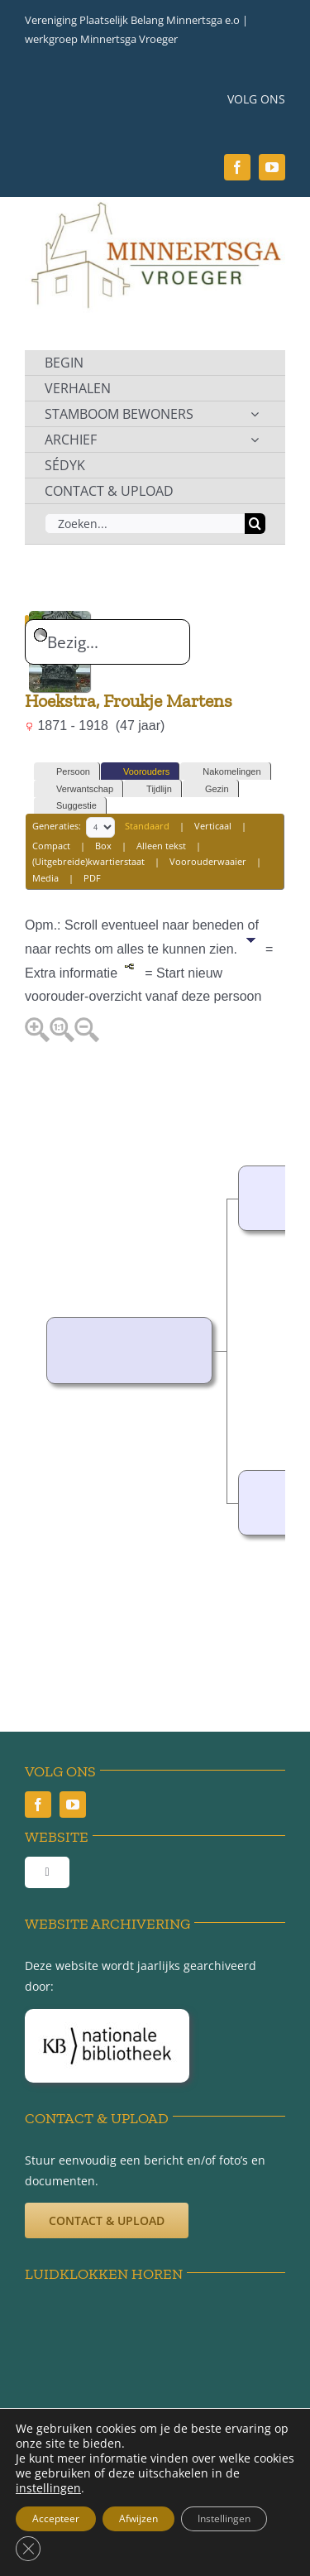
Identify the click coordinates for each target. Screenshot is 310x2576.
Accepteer (55, 2518)
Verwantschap (77, 789)
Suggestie (69, 806)
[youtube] (272, 167)
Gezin (209, 789)
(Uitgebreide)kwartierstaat (88, 861)
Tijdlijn (151, 789)
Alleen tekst (161, 845)
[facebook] (237, 167)
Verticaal (212, 825)
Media (45, 878)
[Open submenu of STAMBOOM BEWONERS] (254, 413)
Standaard (147, 825)
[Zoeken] (255, 523)
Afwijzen (138, 2518)
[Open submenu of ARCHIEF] (254, 439)
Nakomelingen (224, 772)
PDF (92, 878)
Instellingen (224, 2518)
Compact (51, 845)
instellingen (48, 2488)
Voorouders (138, 772)
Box (103, 845)
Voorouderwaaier (207, 861)
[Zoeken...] (145, 523)
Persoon (65, 772)
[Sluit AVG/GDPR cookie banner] (28, 2548)
